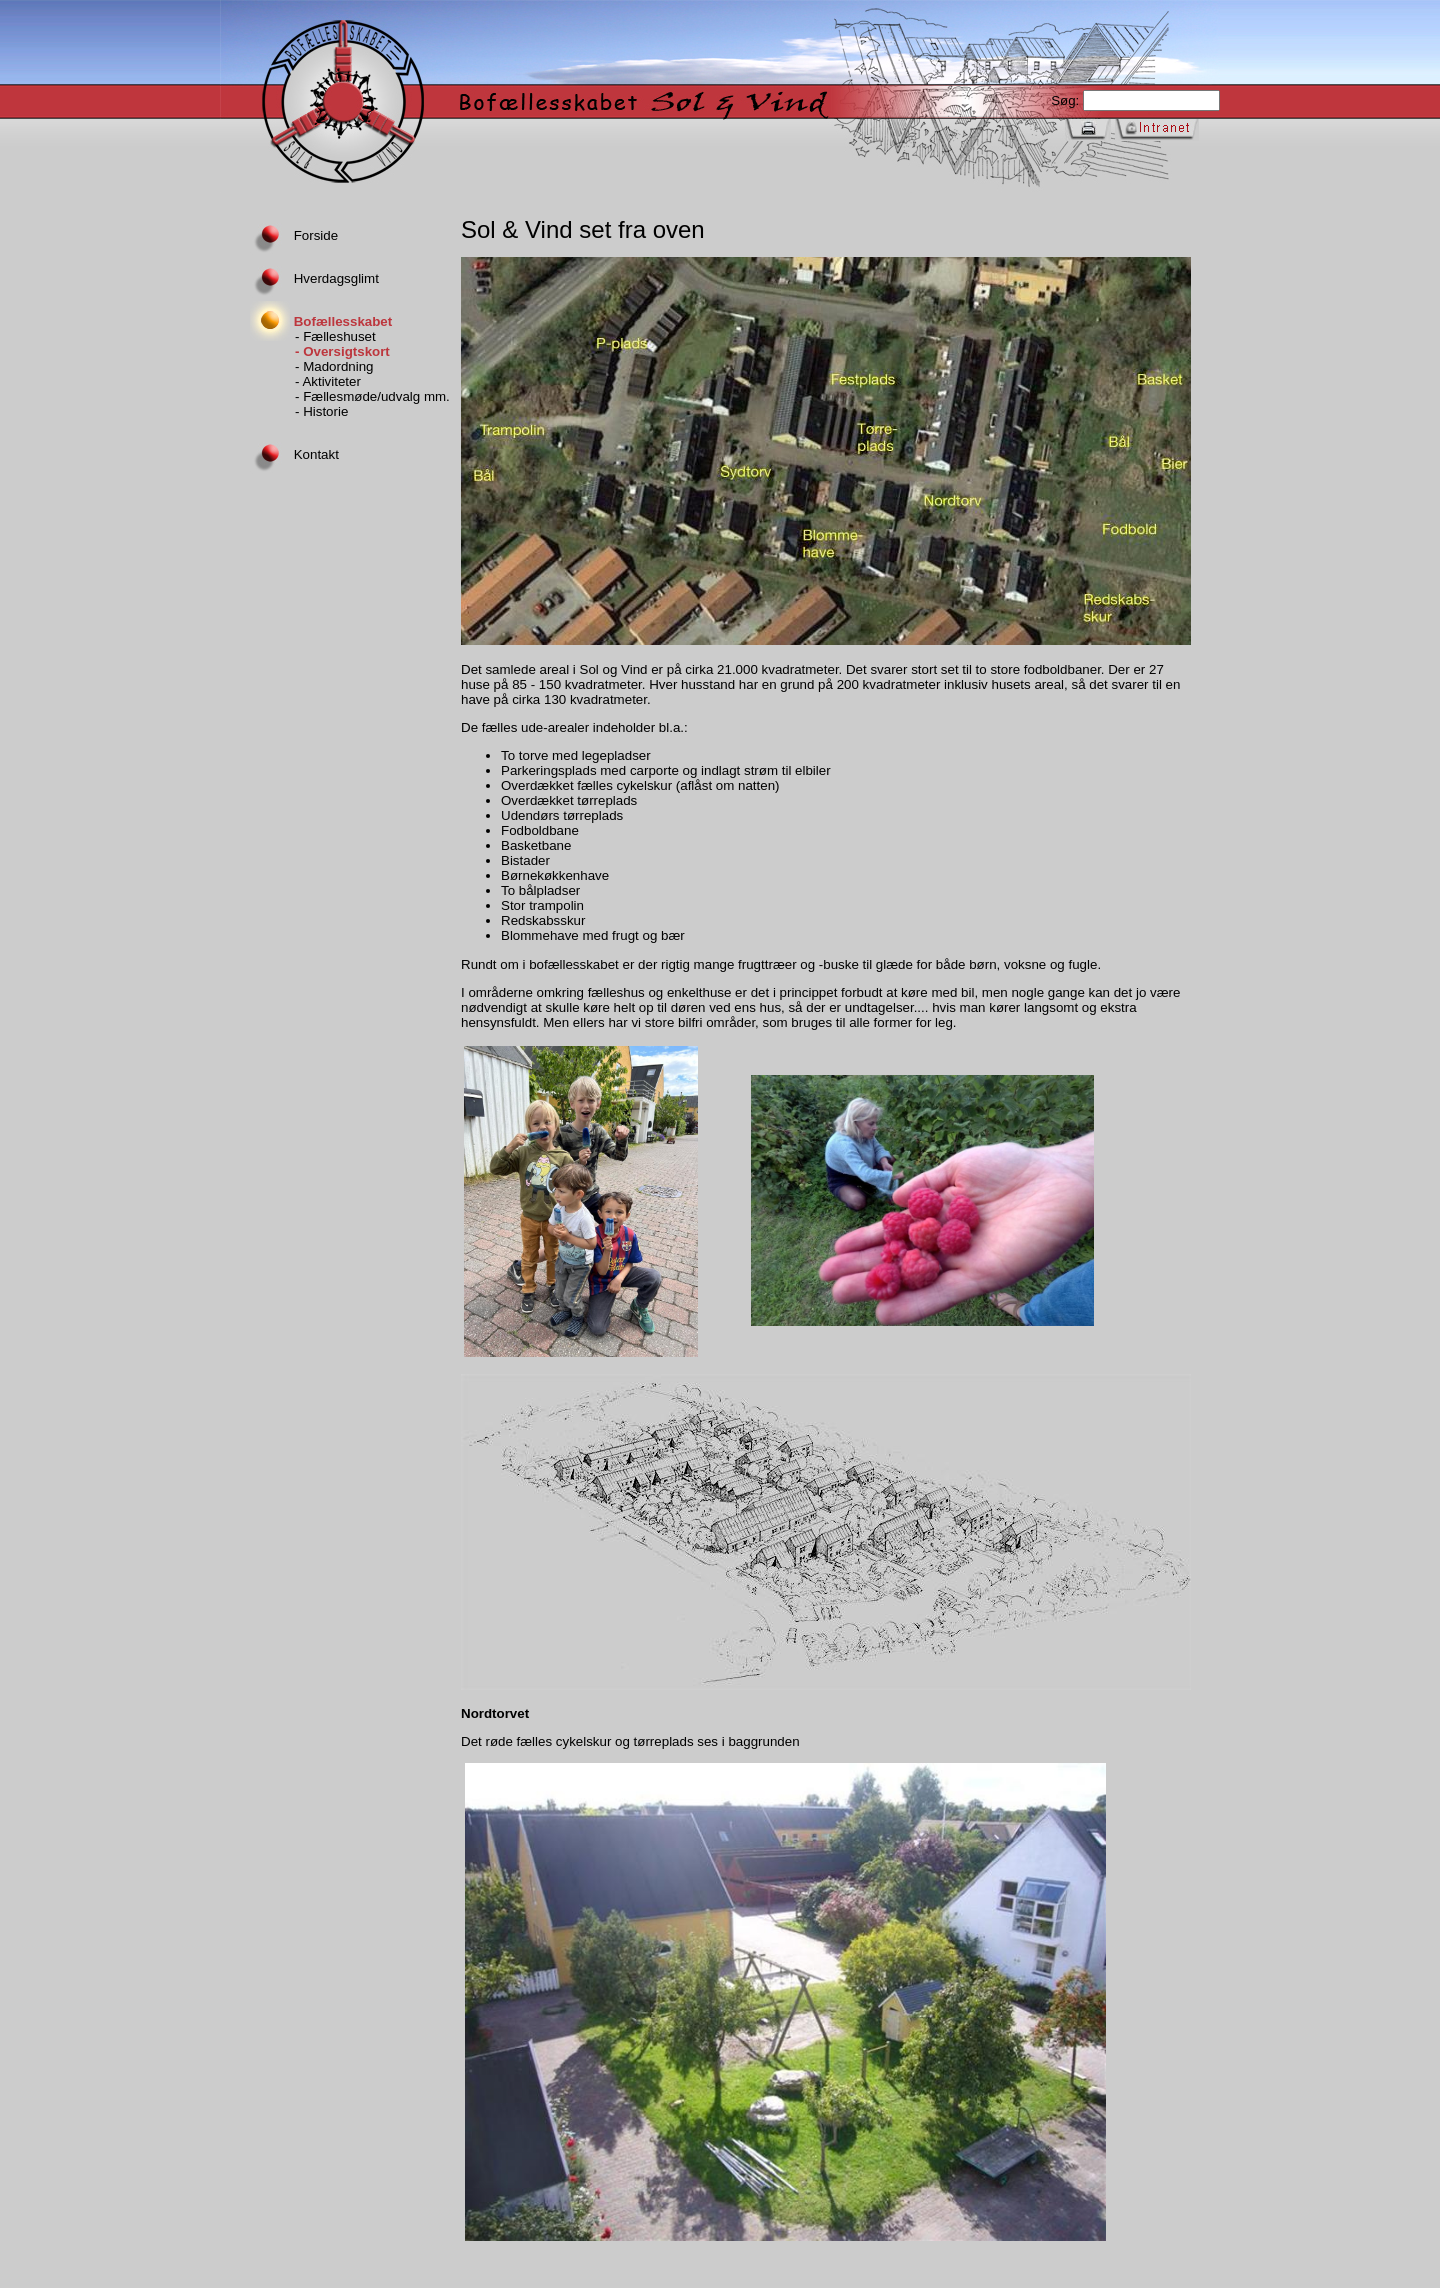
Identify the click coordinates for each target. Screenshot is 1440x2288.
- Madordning (334, 366)
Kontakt (294, 454)
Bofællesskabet (321, 321)
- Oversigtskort (342, 351)
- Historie (321, 411)
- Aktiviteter (328, 381)
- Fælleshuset (335, 336)
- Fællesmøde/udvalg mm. (372, 396)
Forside (294, 235)
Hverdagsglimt (314, 278)
